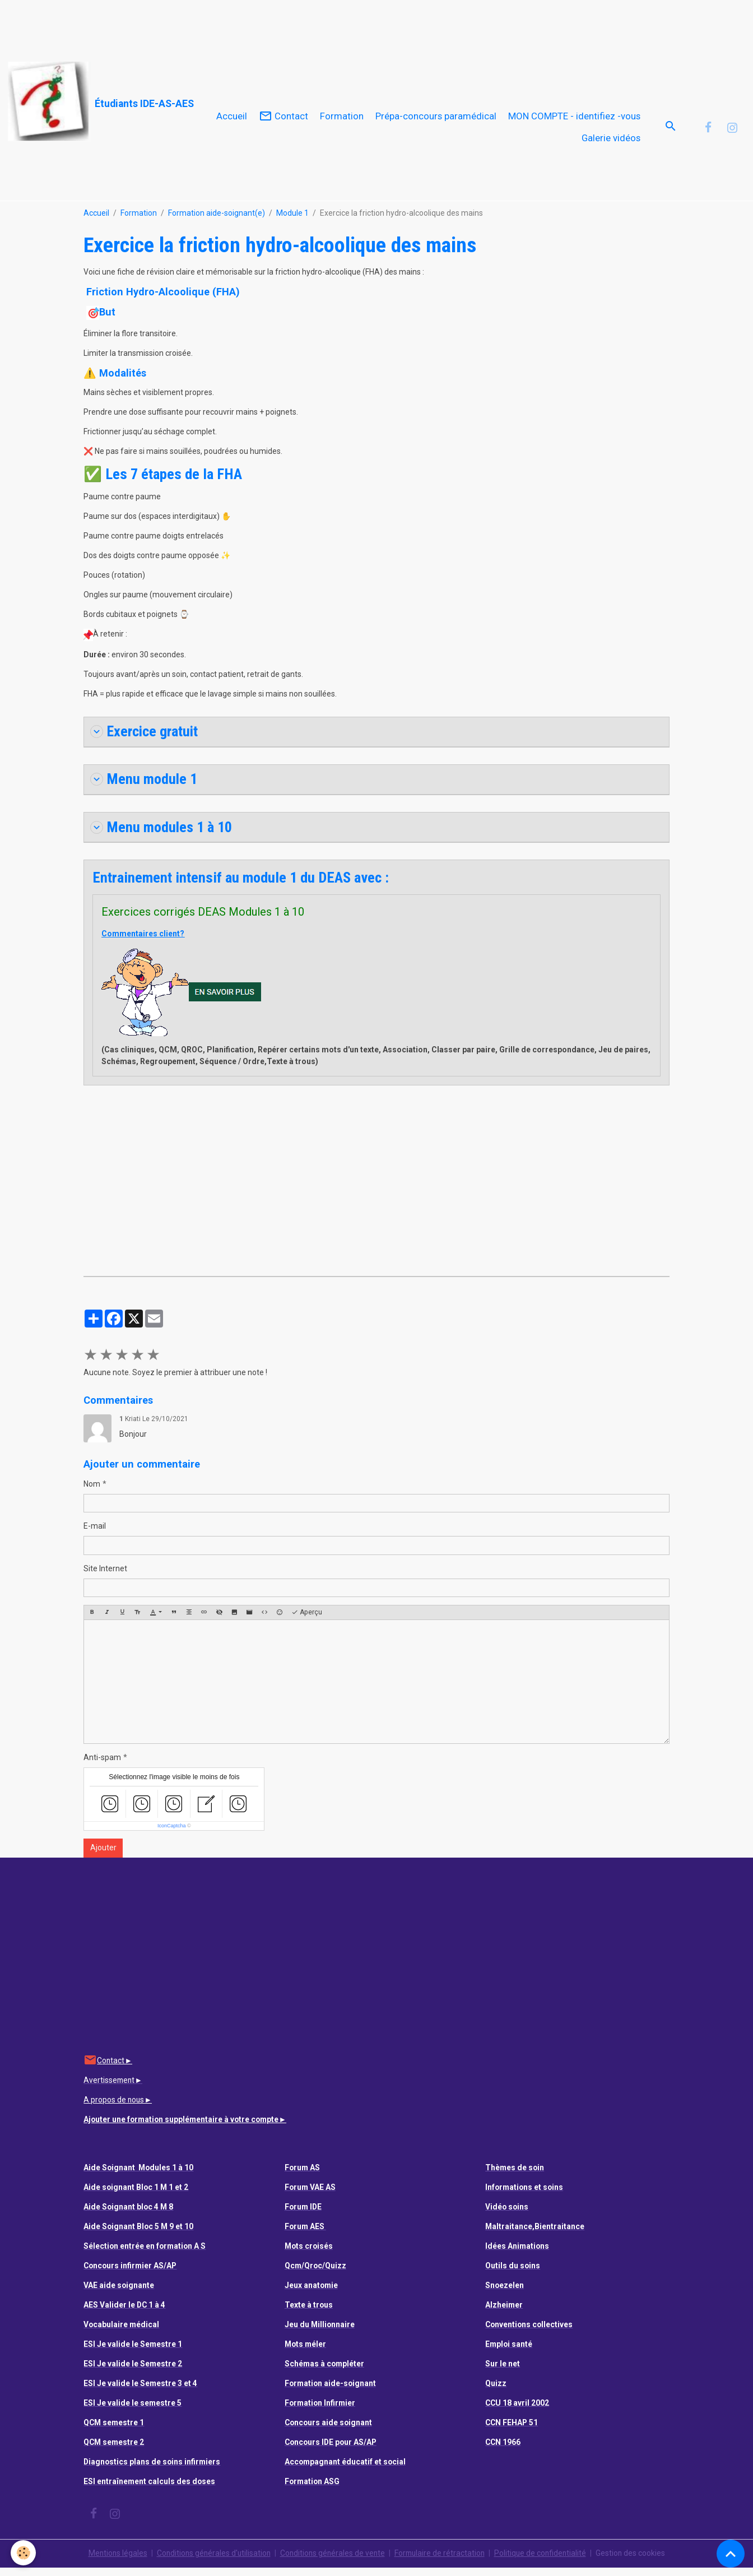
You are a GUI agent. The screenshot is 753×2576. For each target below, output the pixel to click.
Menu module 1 (144, 787)
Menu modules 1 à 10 (162, 835)
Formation (342, 120)
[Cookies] (23, 2552)
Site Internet (105, 1576)
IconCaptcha (171, 1834)
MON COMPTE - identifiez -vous (574, 120)
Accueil (231, 120)
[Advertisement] (204, 25)
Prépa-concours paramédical (435, 120)
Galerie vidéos (611, 141)
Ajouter (103, 1855)
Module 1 (292, 220)
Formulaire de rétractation (441, 2561)
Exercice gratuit (145, 739)
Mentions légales (113, 2561)
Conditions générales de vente (331, 2561)
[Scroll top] (731, 2554)
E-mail (94, 1534)
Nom (91, 1492)
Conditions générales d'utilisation (210, 2561)
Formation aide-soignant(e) (216, 220)
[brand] (94, 102)
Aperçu (306, 1621)
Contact (283, 120)
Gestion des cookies (635, 2561)
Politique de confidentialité (544, 2561)
